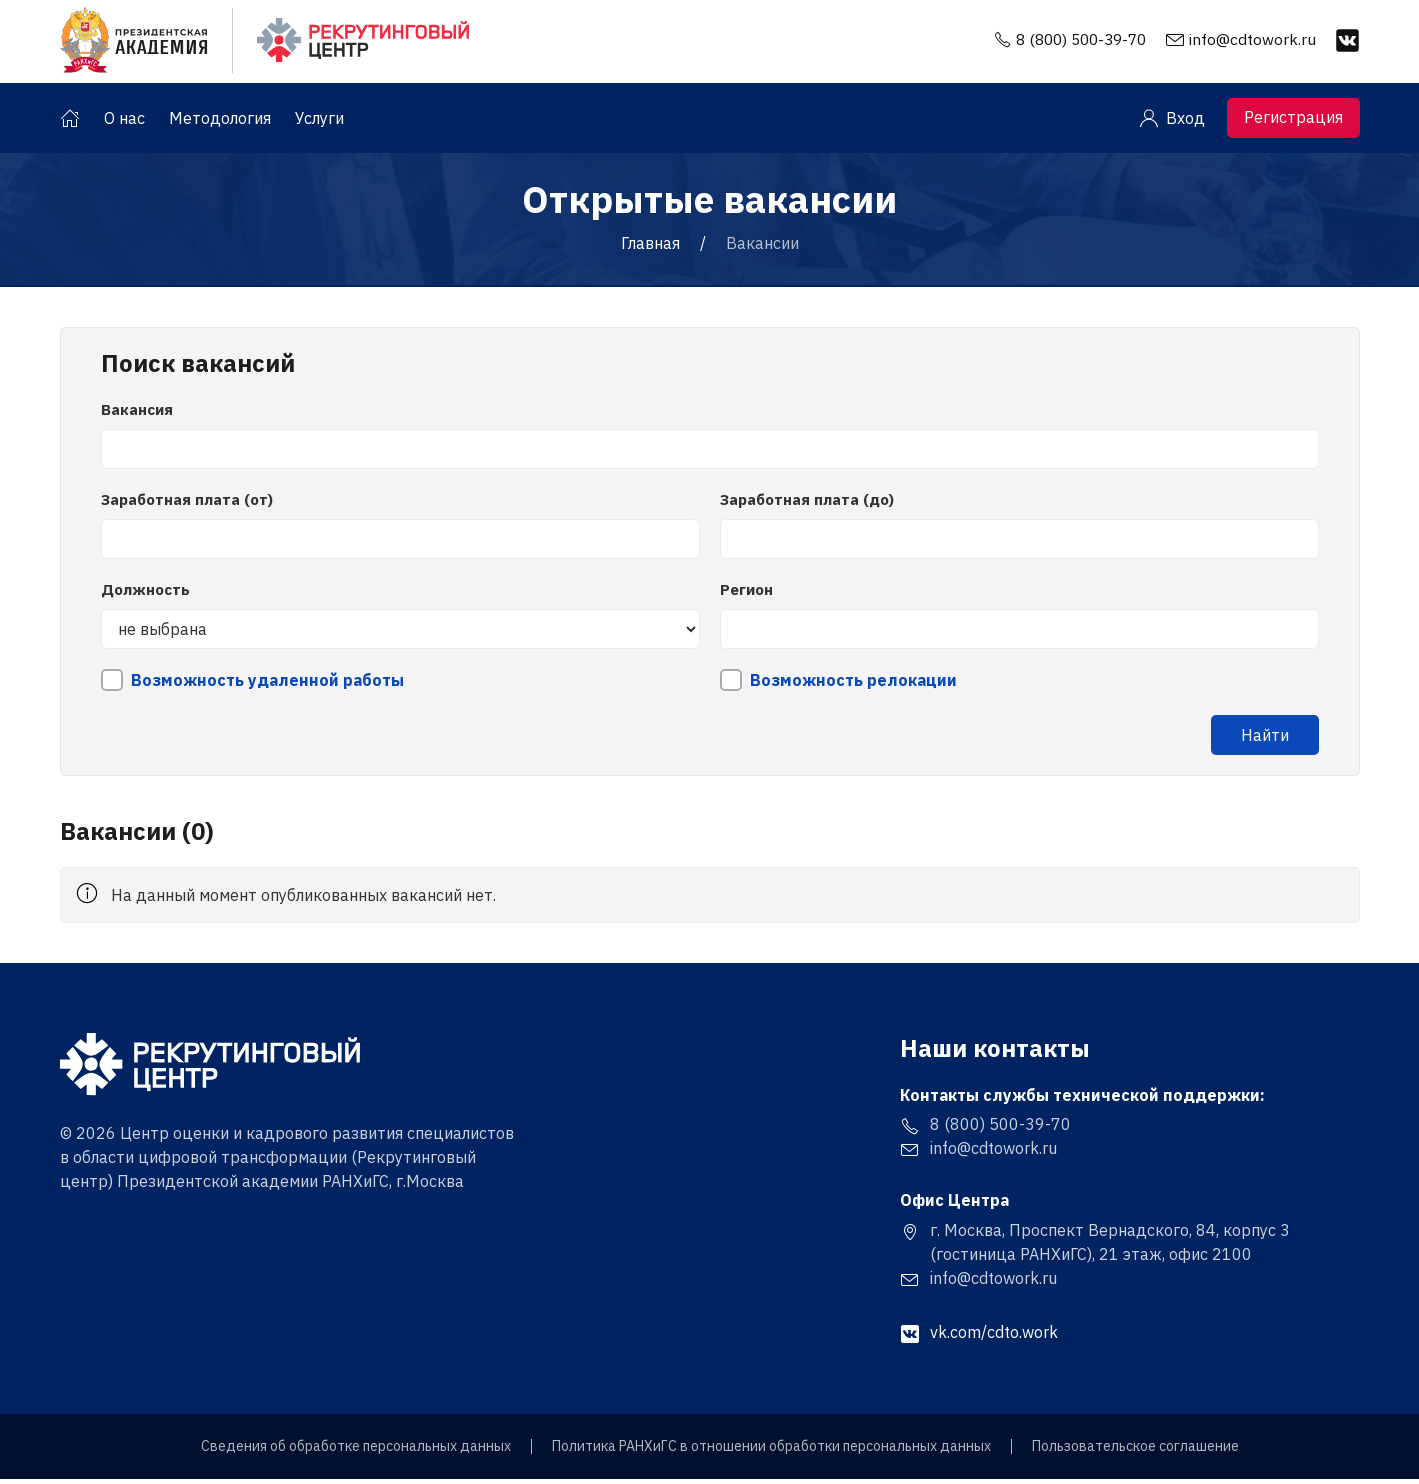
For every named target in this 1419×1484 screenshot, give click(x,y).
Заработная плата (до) (807, 504)
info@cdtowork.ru (1252, 41)
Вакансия (137, 414)
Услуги (319, 123)
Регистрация (1293, 122)
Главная (650, 248)
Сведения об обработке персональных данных (356, 1451)
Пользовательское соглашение (1135, 1451)
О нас (124, 123)
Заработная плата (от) (187, 504)
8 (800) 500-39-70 (1075, 41)
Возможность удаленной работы (267, 685)
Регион (746, 594)
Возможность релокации (853, 685)
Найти (1265, 740)
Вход (1172, 123)
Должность (145, 594)
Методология (220, 123)
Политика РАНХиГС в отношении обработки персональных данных (771, 1451)
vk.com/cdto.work (979, 1337)
